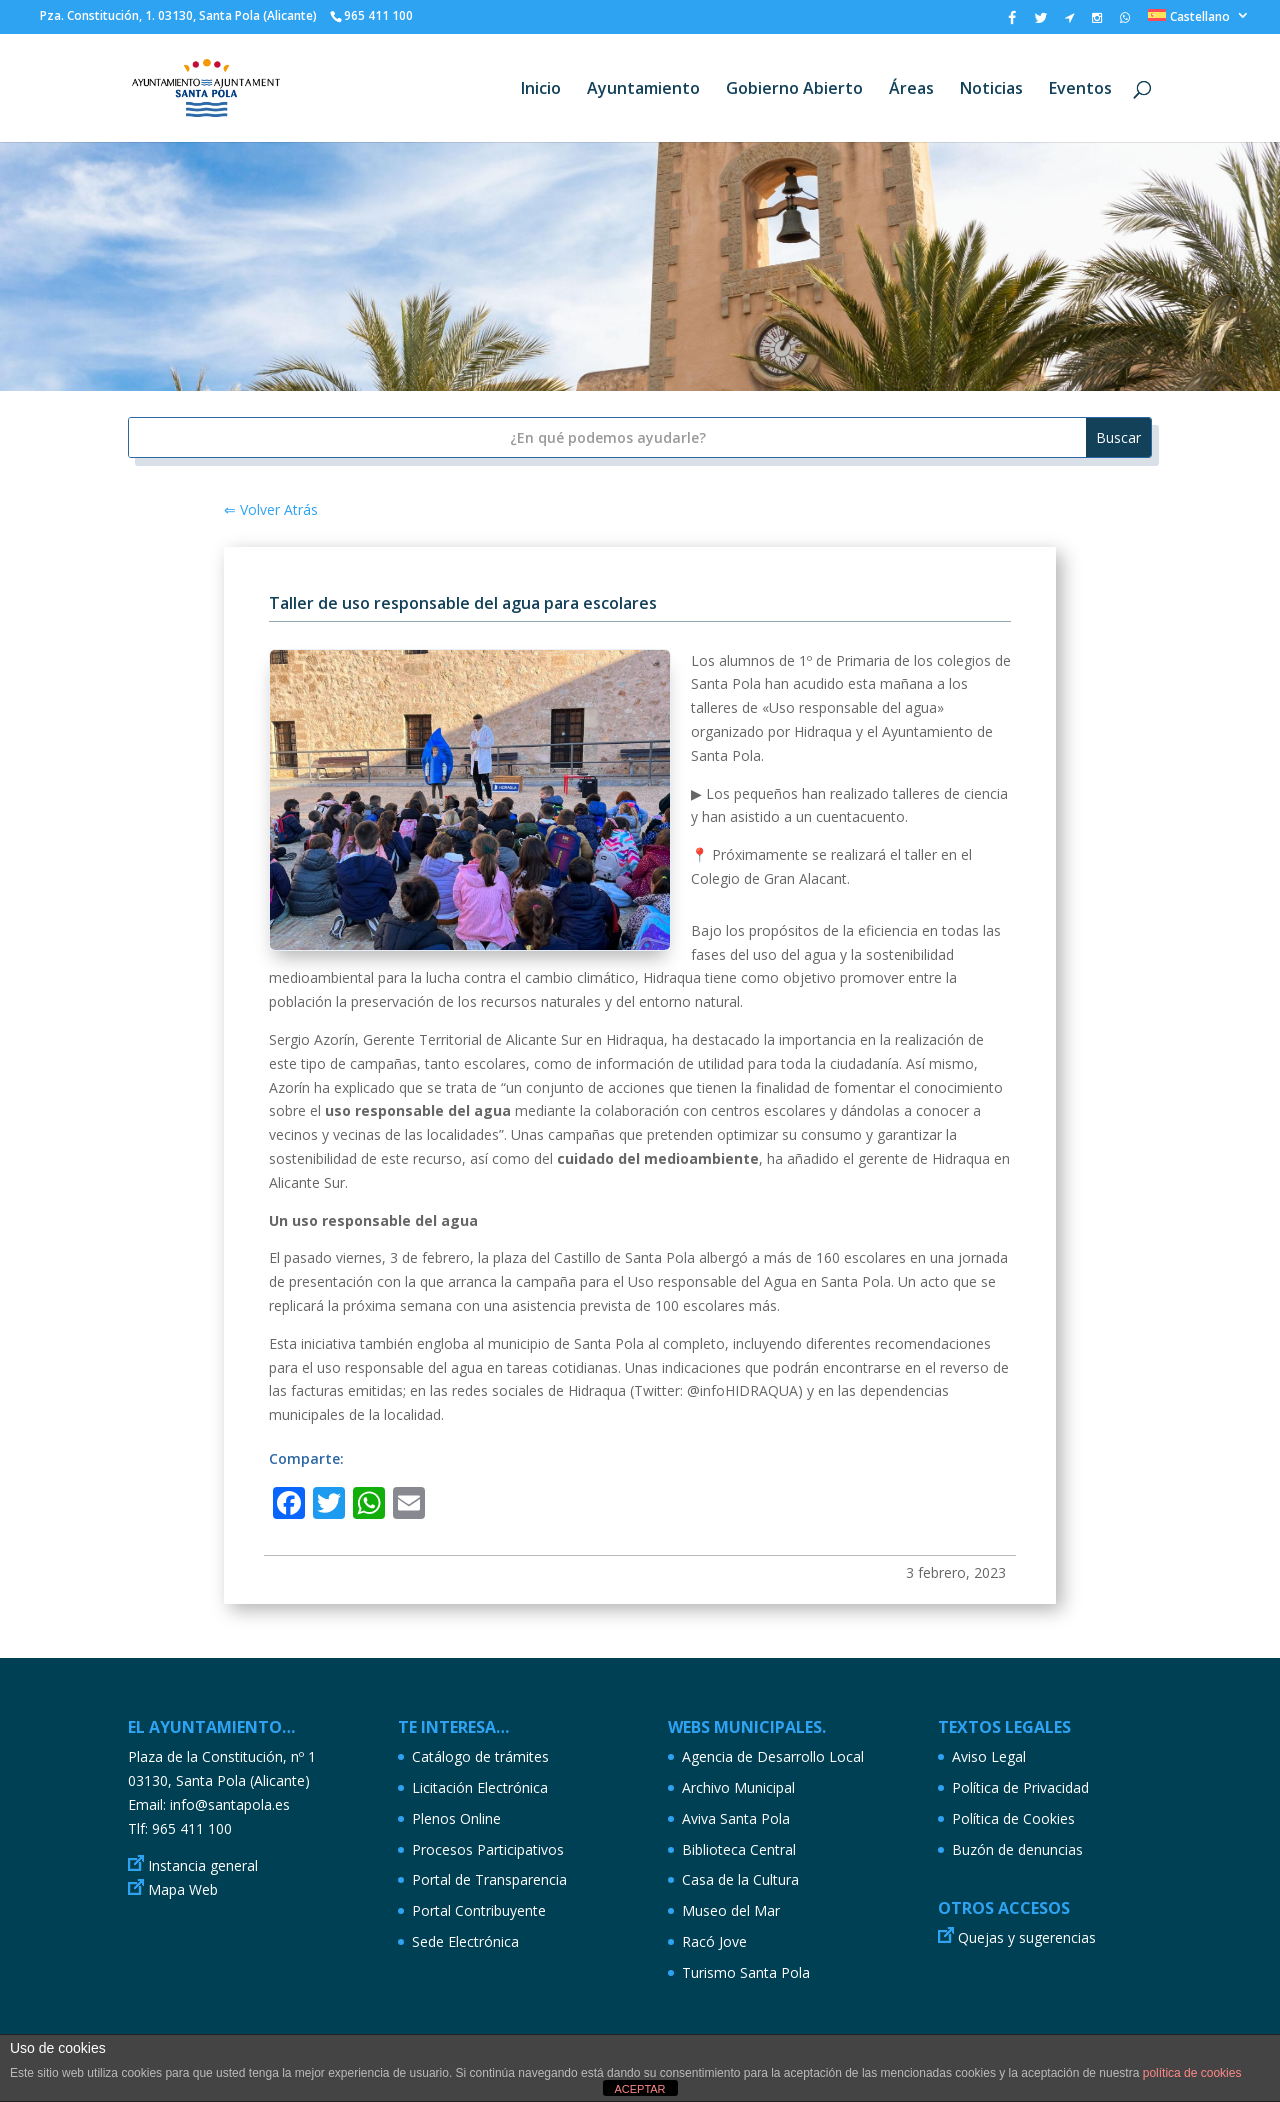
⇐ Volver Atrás (271, 509)
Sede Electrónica (465, 1941)
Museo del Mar (731, 1910)
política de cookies (1192, 2073)
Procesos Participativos (488, 1849)
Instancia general (203, 1865)
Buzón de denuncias (1017, 1849)
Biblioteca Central (739, 1849)
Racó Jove (714, 1941)
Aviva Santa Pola (736, 1818)
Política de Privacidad (1020, 1787)
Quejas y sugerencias (1027, 1937)
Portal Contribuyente (479, 1910)
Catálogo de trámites (480, 1756)
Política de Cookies (1013, 1818)
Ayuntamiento (643, 90)
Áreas (911, 90)
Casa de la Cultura (740, 1879)
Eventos (1080, 90)
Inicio (541, 90)
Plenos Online (456, 1818)
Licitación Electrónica (480, 1787)
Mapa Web (183, 1889)
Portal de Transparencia (489, 1879)
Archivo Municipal (738, 1787)
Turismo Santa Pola (746, 1972)
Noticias (991, 90)
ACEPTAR (639, 2089)
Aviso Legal (989, 1756)
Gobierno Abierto (794, 90)
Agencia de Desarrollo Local (773, 1756)
